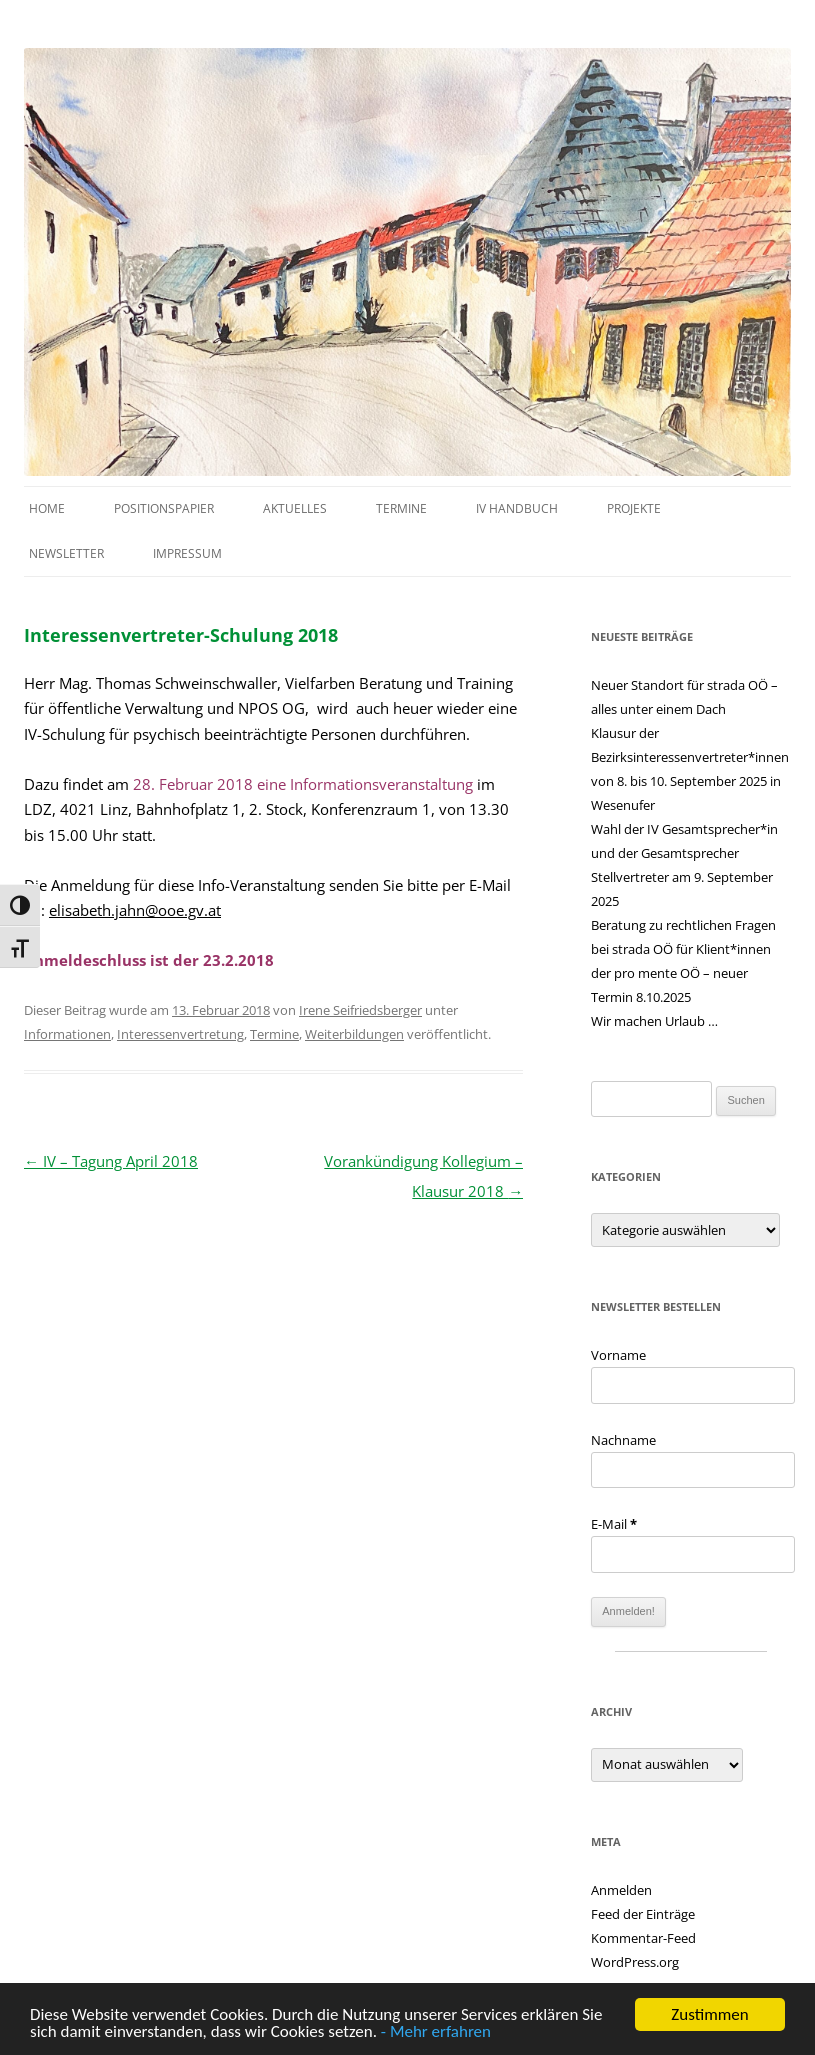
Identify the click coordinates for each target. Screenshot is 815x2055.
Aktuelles (295, 508)
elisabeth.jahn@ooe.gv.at (135, 910)
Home (47, 508)
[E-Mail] (693, 1554)
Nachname (623, 1440)
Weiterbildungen (354, 1034)
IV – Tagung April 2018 (111, 1161)
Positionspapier (164, 508)
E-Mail (614, 1524)
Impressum (187, 553)
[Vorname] (693, 1385)
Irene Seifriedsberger (360, 1010)
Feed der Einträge (643, 1914)
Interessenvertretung (180, 1034)
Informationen (67, 1034)
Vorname (618, 1355)
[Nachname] (693, 1470)
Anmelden (621, 1890)
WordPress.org (635, 1962)
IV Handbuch (517, 508)
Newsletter (66, 553)
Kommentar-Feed (643, 1938)
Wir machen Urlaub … (654, 1021)
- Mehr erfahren (436, 2032)
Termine (401, 508)
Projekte (634, 508)
